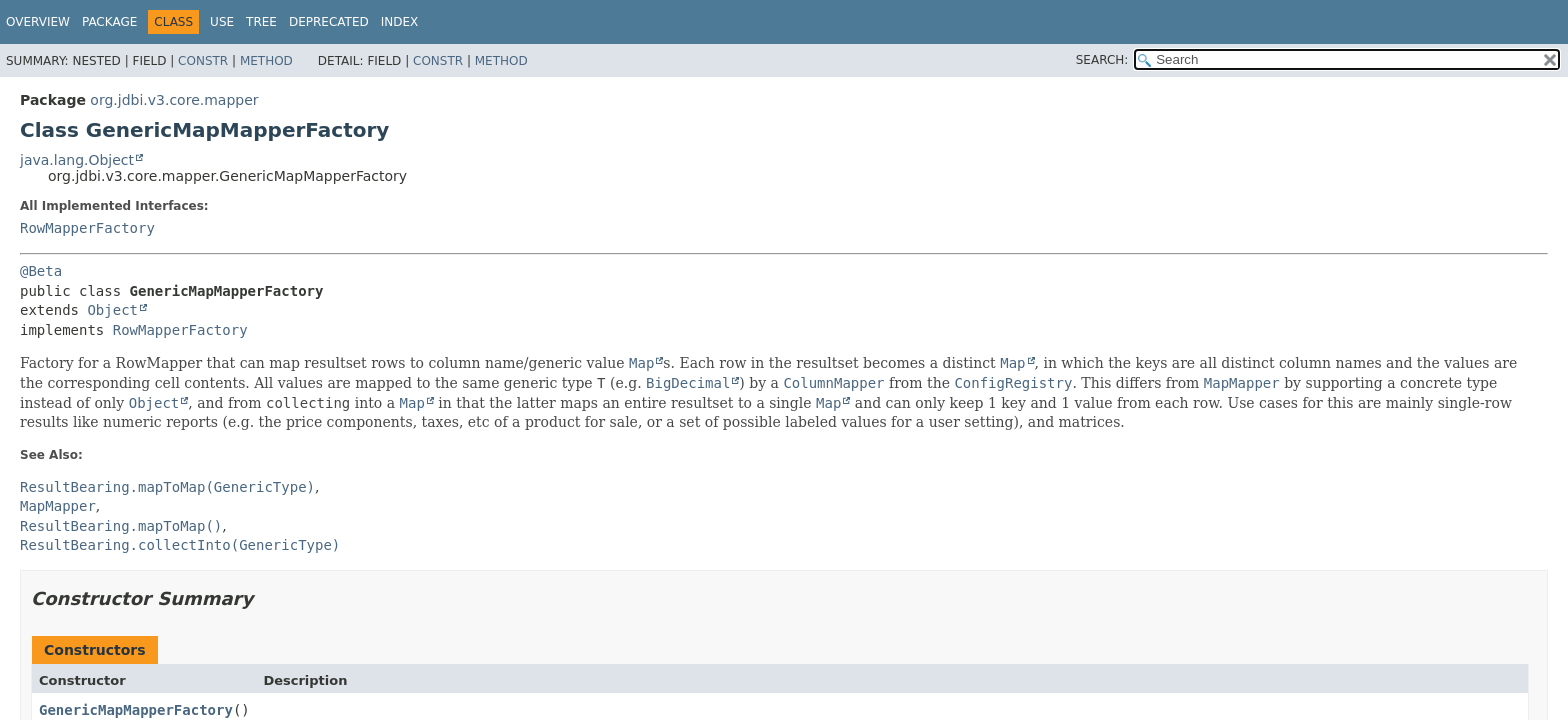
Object (112, 310)
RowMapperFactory (87, 228)
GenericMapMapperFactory (136, 710)
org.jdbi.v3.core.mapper (174, 100)
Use (222, 22)
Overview (38, 22)
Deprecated (329, 22)
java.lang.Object (77, 160)
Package (109, 22)
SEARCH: (1102, 60)
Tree (261, 22)
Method (266, 61)
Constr (203, 61)
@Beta (41, 271)
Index (400, 22)
